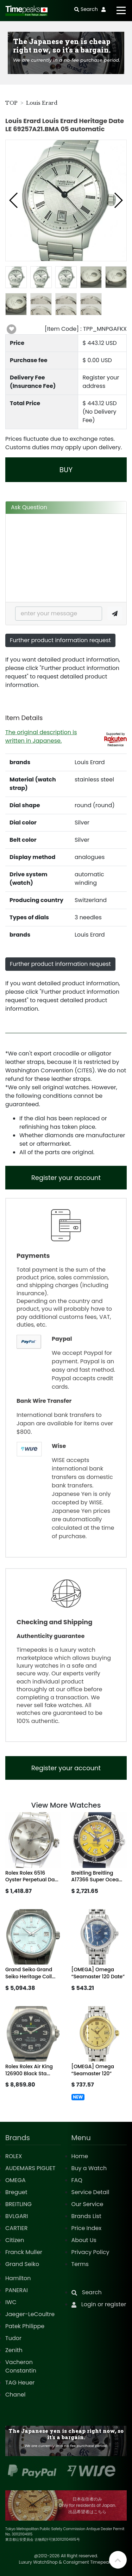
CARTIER (16, 2228)
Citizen (14, 2240)
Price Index (86, 2228)
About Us (83, 2240)
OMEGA (15, 2180)
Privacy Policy (90, 2252)
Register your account (66, 1177)
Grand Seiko (22, 2264)
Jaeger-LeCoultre (30, 2314)
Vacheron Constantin (20, 2366)
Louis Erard (41, 103)
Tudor (13, 2338)
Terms (80, 2264)
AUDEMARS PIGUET (30, 2168)
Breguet (16, 2192)
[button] (14, 200)
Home (79, 2156)
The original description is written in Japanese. (41, 736)
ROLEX (13, 2156)
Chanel (15, 2395)
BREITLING (18, 2204)
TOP (11, 103)
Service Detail (90, 2192)
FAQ (76, 2180)
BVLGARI (16, 2216)
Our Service (87, 2204)
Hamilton (18, 2278)
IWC (11, 2302)
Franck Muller (23, 2252)
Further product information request (60, 640)
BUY (66, 470)
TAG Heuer (19, 2383)
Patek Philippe (24, 2326)
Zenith (14, 2350)
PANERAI (16, 2290)
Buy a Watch (89, 2168)
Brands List (86, 2216)
